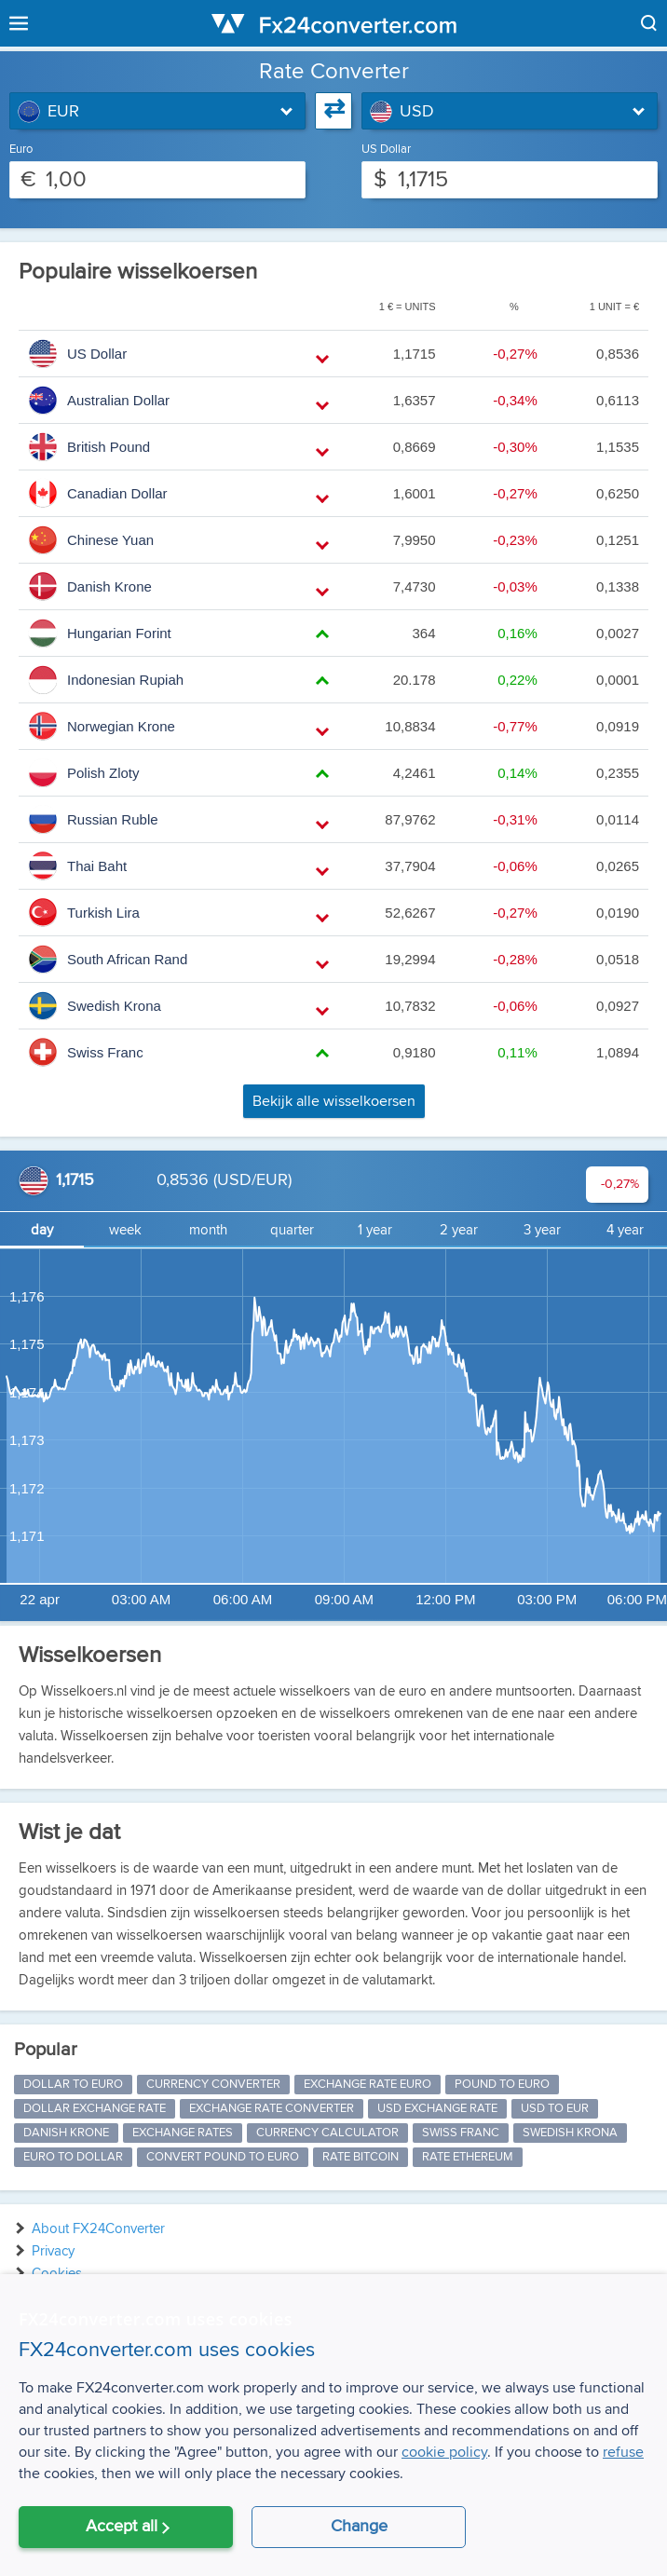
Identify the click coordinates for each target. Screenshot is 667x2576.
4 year (625, 1230)
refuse (623, 2452)
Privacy (53, 2251)
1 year (375, 1230)
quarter (292, 1230)
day (42, 1230)
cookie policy (444, 2452)
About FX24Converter (98, 2229)
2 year (459, 1230)
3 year (542, 1230)
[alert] (333, 2425)
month (208, 1230)
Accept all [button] (121, 2526)
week (125, 1230)
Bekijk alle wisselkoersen (333, 1101)
